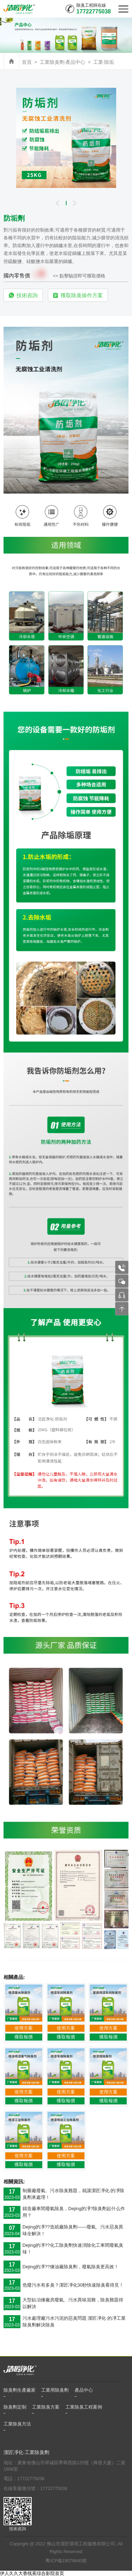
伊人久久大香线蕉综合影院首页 (32, 2573)
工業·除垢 (103, 62)
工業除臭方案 (45, 2407)
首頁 (27, 62)
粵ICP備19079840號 (65, 2560)
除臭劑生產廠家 (20, 2390)
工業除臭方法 (17, 2424)
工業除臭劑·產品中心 (63, 62)
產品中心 (84, 2390)
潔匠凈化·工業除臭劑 (26, 2452)
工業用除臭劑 (55, 2390)
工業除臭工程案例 (83, 2407)
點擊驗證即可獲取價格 (82, 276)
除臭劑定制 (15, 2407)
